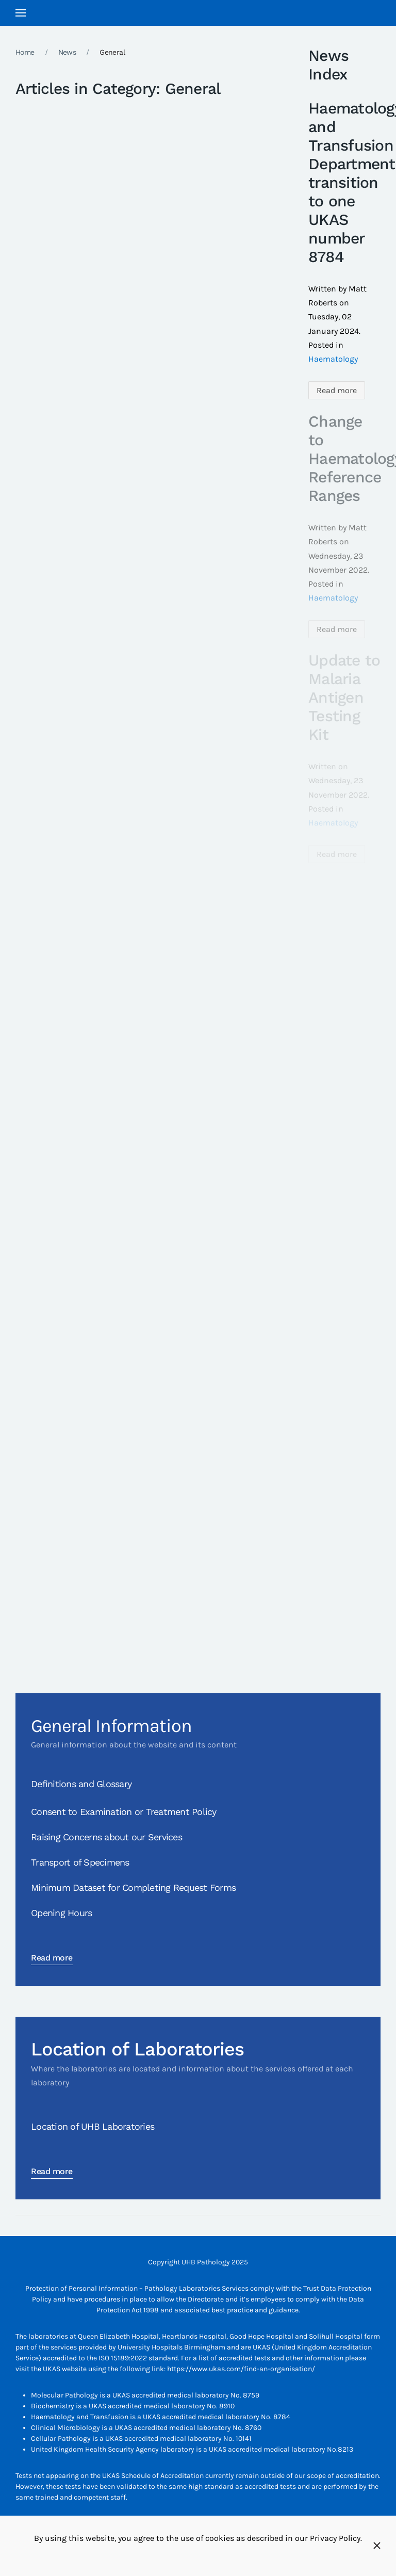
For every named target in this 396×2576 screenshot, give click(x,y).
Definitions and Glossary (81, 1783)
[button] (20, 13)
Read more (337, 390)
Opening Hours (61, 1912)
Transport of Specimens (80, 1862)
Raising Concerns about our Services (106, 1837)
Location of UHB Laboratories (92, 2126)
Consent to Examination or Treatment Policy (124, 1811)
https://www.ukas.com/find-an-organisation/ (241, 2368)
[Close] (377, 2545)
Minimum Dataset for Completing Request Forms (133, 1887)
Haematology (333, 359)
